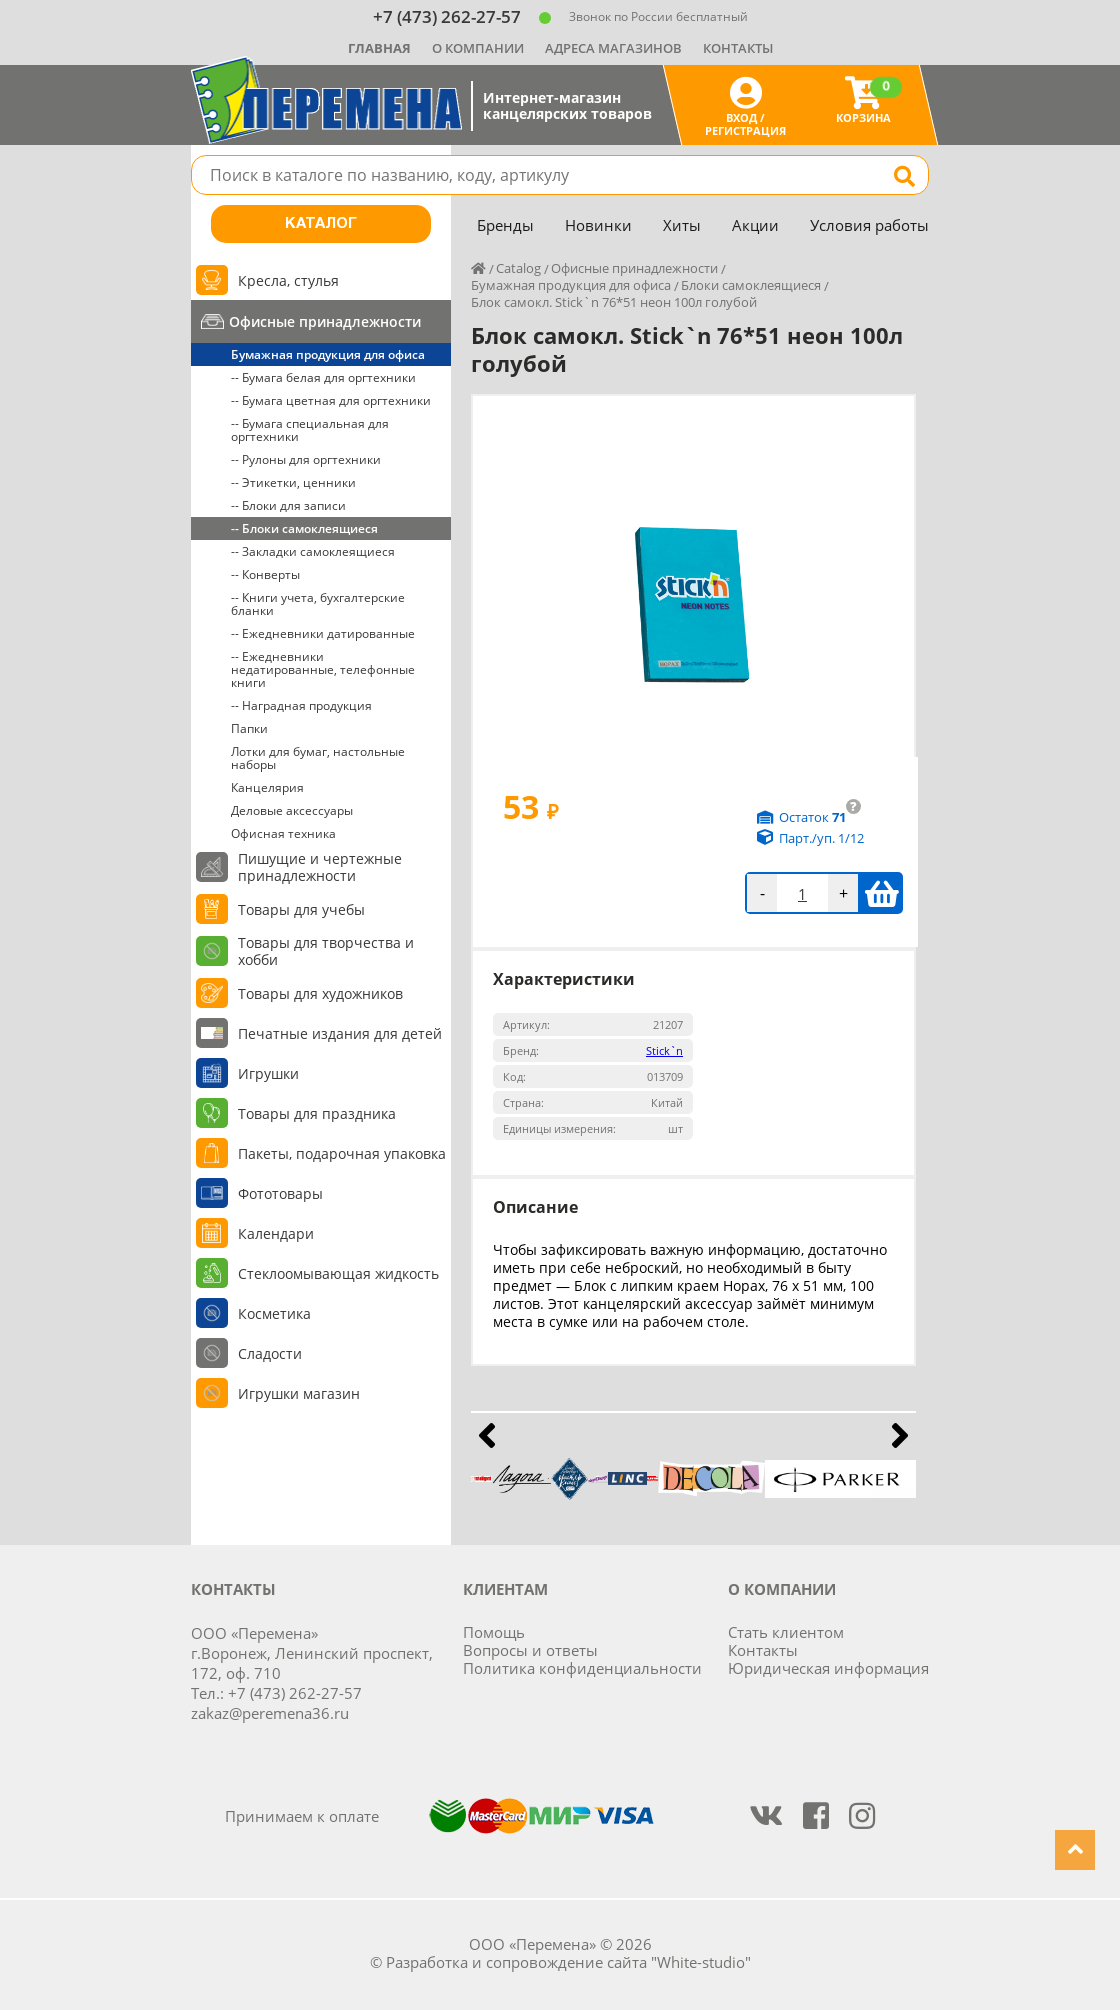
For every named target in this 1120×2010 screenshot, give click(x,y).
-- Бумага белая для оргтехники (323, 377)
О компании (478, 48)
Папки (249, 728)
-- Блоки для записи (288, 505)
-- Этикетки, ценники (293, 482)
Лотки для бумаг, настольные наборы (318, 758)
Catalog (518, 268)
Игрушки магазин (299, 1393)
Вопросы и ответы (530, 1650)
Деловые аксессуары (292, 810)
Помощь (494, 1632)
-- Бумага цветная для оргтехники (331, 400)
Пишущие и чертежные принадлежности (320, 867)
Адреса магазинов (613, 48)
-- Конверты (265, 574)
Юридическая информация (828, 1668)
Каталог (321, 224)
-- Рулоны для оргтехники (306, 459)
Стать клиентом (786, 1632)
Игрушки (268, 1073)
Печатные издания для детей (340, 1033)
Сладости (270, 1353)
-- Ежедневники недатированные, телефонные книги (323, 669)
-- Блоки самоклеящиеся (304, 528)
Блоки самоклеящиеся (751, 285)
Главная (379, 48)
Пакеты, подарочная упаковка (342, 1153)
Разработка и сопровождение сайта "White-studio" (568, 1962)
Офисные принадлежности (325, 321)
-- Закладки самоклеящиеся (313, 551)
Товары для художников (320, 993)
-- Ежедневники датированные (323, 633)
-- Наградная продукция (301, 705)
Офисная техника (283, 833)
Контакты (738, 48)
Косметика (274, 1313)
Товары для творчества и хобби (326, 951)
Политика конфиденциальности (582, 1668)
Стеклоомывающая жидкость (338, 1273)
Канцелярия (267, 787)
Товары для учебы (301, 909)
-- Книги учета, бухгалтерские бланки (318, 604)
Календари (276, 1233)
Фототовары (280, 1193)
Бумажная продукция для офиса (328, 354)
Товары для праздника (317, 1113)
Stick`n (664, 1050)
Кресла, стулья (288, 280)
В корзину (881, 893)
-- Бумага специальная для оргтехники (310, 430)
